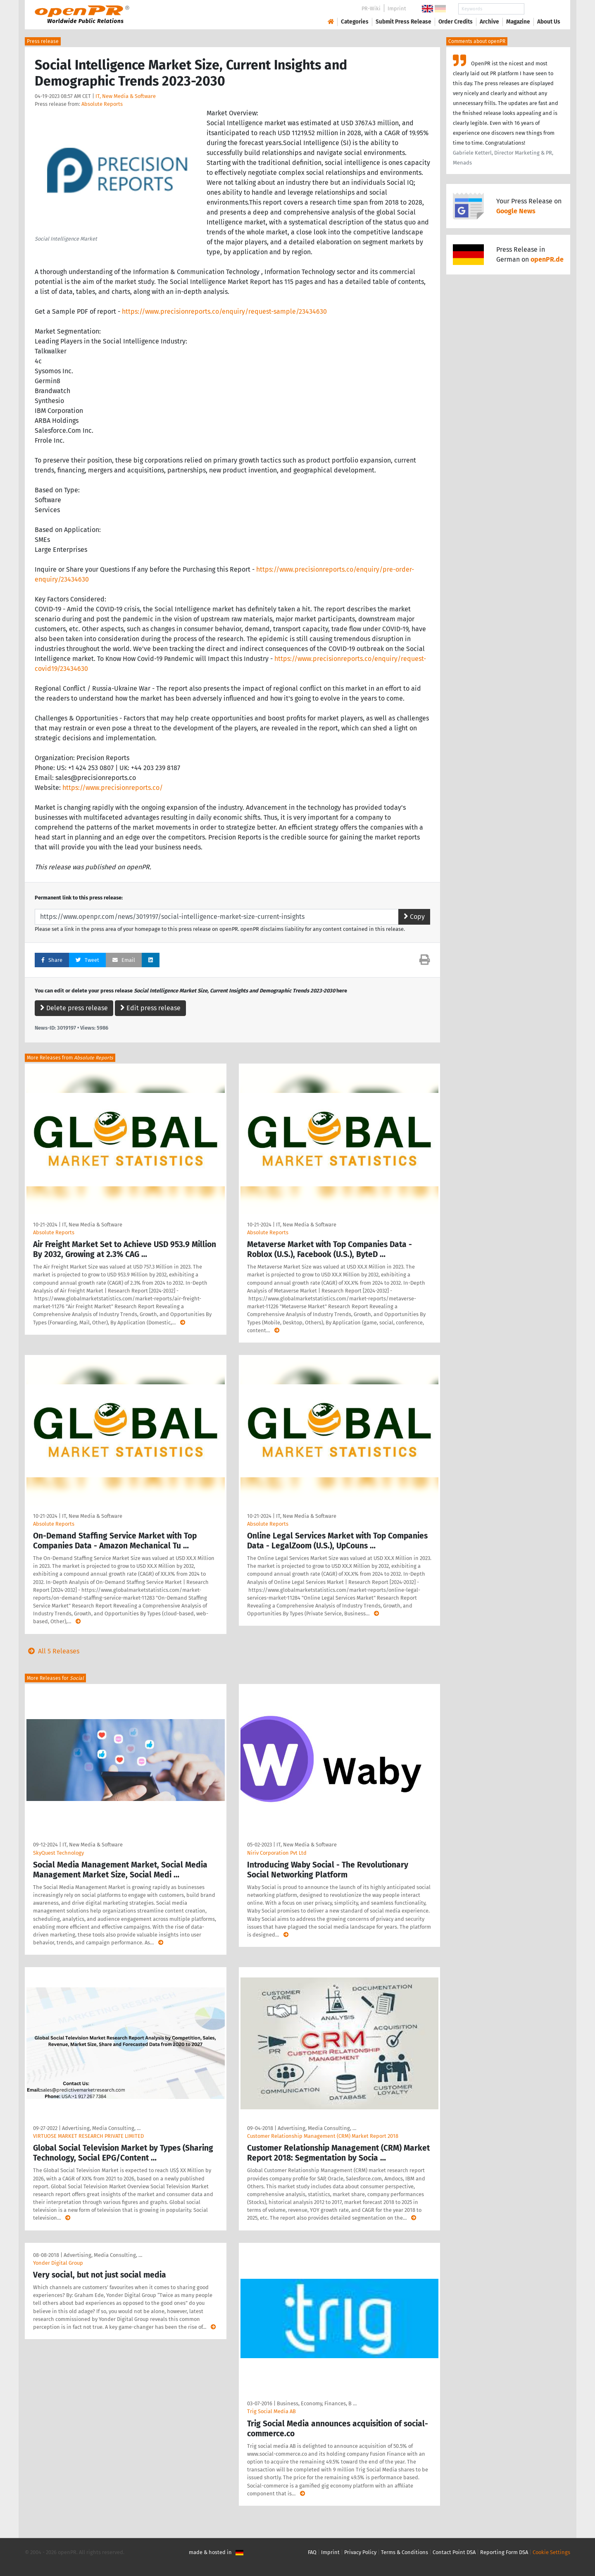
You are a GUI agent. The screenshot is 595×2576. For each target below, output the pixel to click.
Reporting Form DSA (504, 2552)
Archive (489, 21)
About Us (548, 21)
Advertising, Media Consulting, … (101, 2128)
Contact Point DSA (454, 2552)
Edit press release (150, 1008)
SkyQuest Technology (58, 1853)
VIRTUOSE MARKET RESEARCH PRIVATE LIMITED (88, 2136)
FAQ (312, 2552)
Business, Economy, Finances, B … (317, 2403)
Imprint (397, 8)
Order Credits (455, 21)
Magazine (518, 21)
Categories (355, 21)
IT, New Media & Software (125, 96)
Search (542, 8)
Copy (414, 917)
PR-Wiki (371, 8)
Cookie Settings (551, 2552)
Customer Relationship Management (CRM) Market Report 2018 (322, 2136)
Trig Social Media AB (271, 2411)
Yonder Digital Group (58, 2263)
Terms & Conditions (404, 2552)
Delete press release (74, 1008)
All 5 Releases (52, 1651)
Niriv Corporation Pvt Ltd (277, 1853)
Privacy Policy (360, 2552)
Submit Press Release (403, 21)
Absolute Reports (102, 104)
